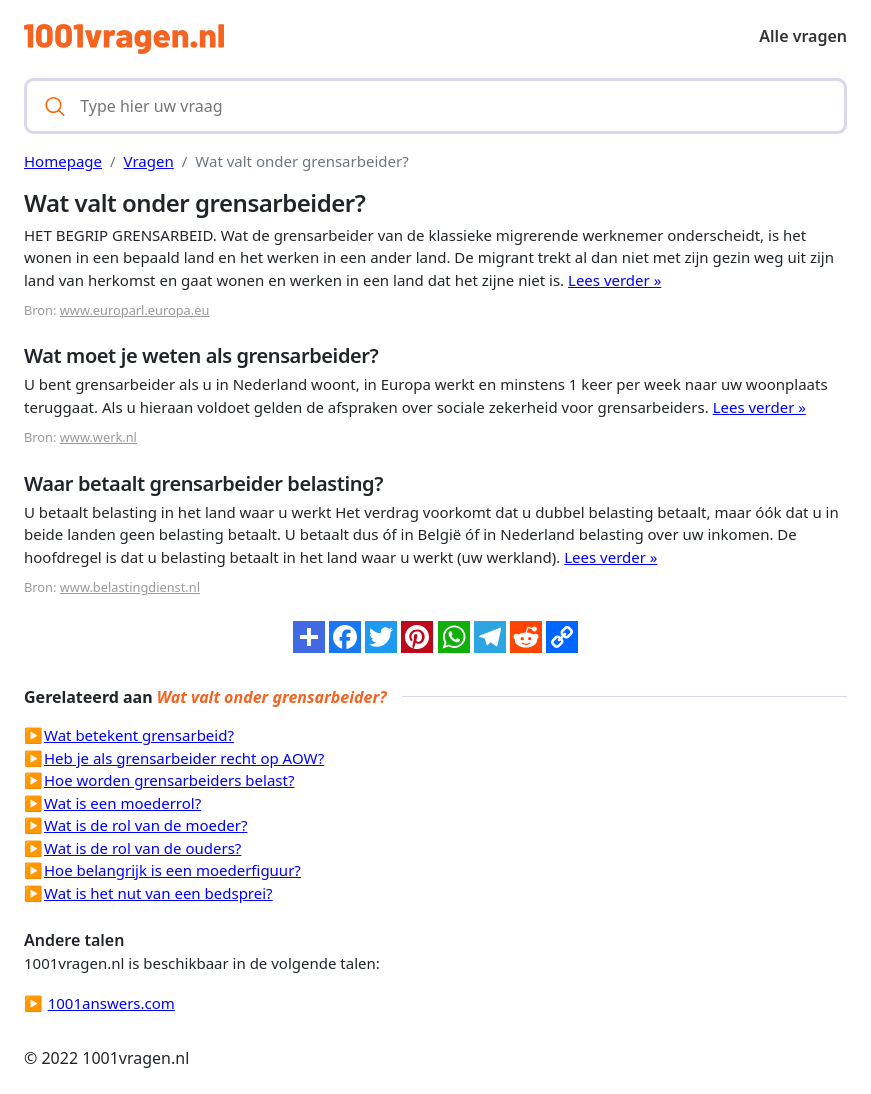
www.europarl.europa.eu (135, 310)
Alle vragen (803, 36)
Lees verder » (614, 280)
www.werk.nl (98, 437)
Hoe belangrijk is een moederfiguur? (172, 870)
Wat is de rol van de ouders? (142, 848)
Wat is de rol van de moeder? (145, 825)
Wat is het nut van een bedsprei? (158, 893)
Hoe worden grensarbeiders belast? (169, 780)
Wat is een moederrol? (122, 803)
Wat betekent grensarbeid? (139, 735)
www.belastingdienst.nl (130, 587)
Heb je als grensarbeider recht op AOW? (184, 758)
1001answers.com (111, 1003)
